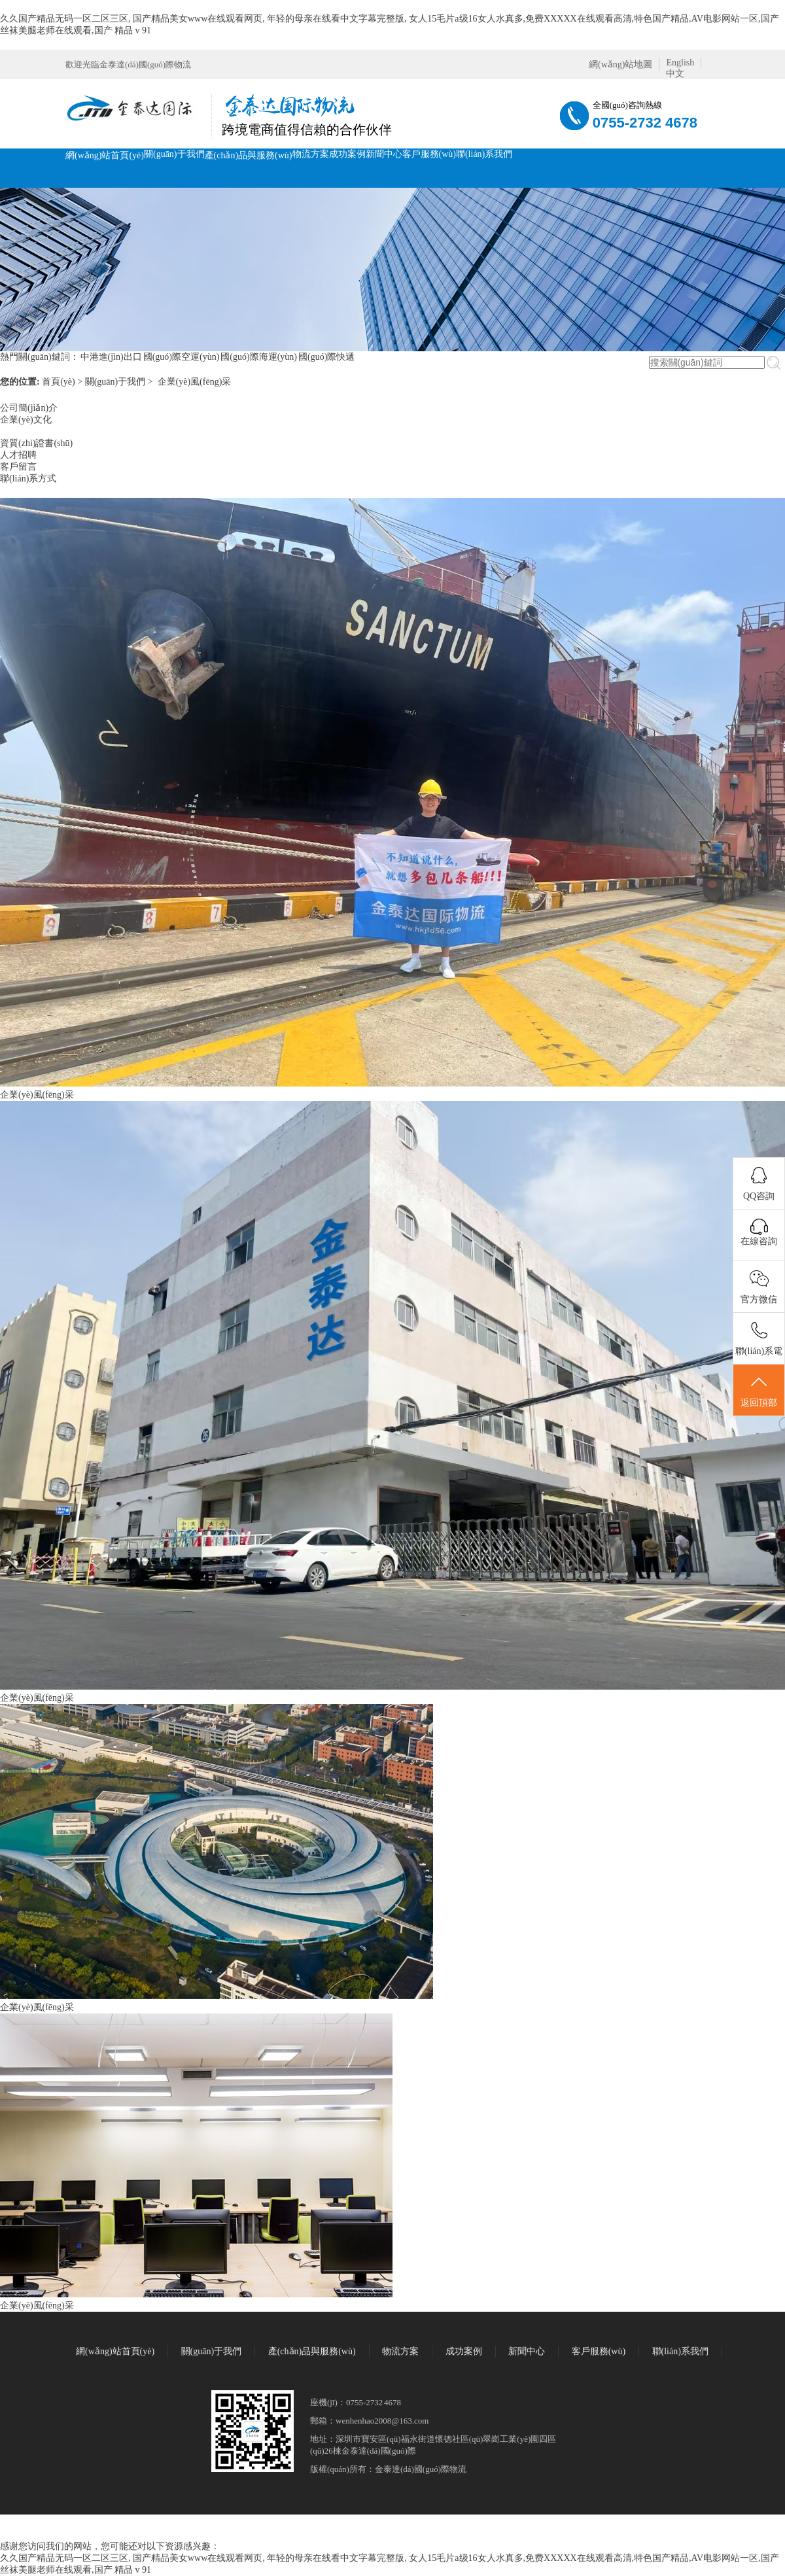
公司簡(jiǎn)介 (29, 408)
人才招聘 (18, 455)
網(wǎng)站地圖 (620, 64)
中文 (675, 73)
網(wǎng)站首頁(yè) (104, 155)
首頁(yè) (58, 382)
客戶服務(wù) (429, 154)
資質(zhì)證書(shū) (36, 443)
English (680, 62)
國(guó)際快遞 (326, 357)
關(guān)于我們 (174, 154)
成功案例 (347, 154)
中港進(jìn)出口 (111, 357)
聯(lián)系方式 (28, 478)
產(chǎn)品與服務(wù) (248, 155)
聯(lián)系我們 (484, 154)
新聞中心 (384, 154)
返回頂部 (758, 1391)
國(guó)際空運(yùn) (181, 357)
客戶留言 (18, 467)
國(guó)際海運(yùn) (258, 357)
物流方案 (310, 154)
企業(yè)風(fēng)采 (195, 382)
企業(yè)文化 (26, 420)
